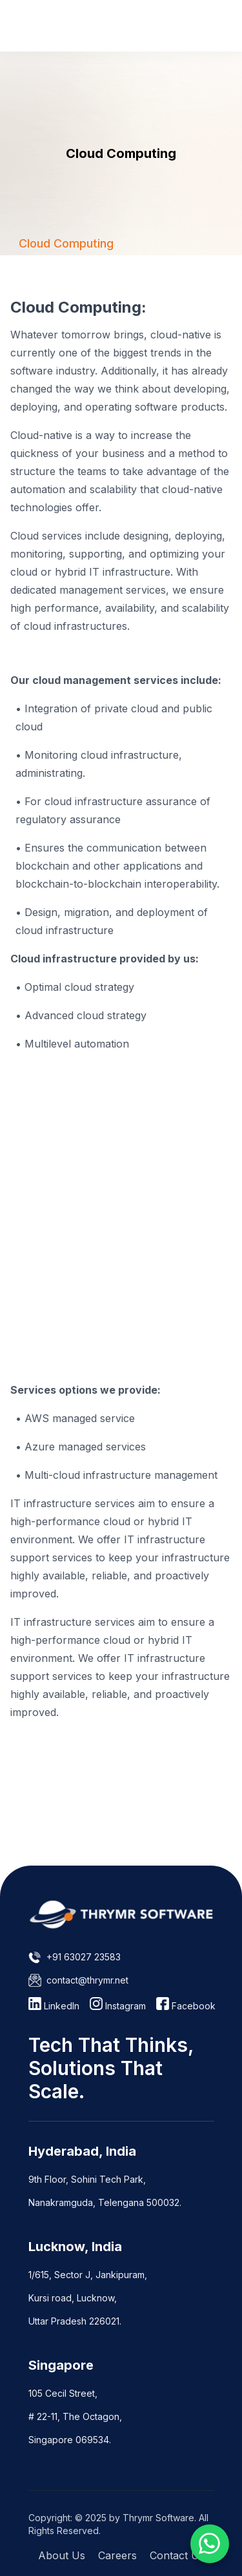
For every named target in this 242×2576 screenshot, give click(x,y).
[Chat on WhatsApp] (209, 2543)
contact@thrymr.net (87, 1980)
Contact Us (177, 2555)
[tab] (66, 243)
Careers (117, 2555)
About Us (61, 2555)
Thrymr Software (158, 2517)
